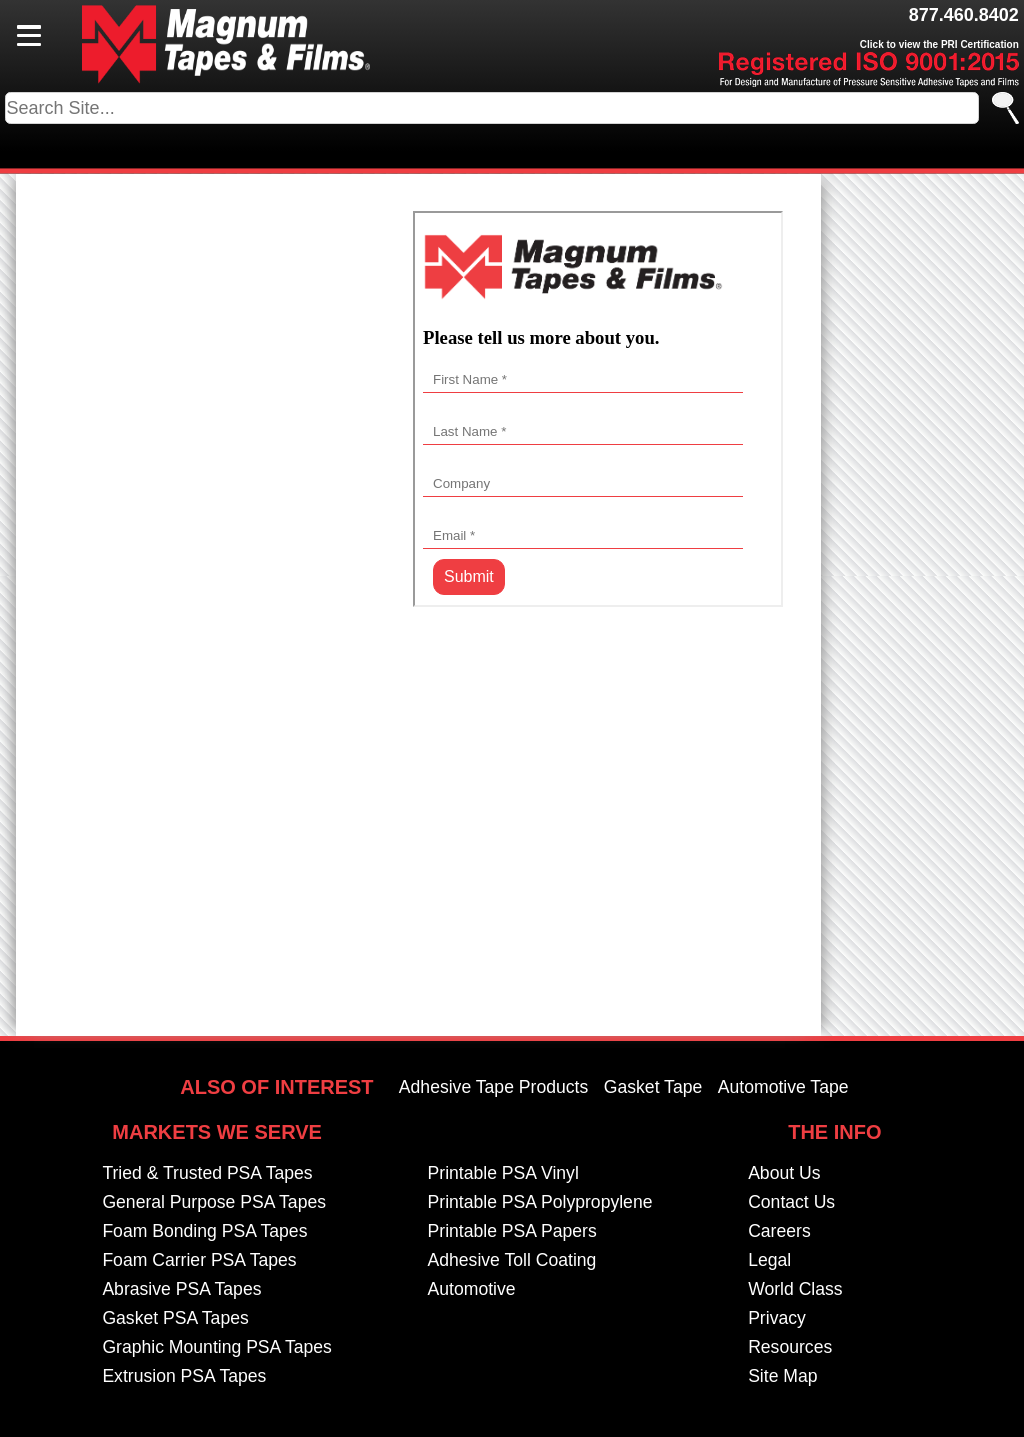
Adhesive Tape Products (493, 1088)
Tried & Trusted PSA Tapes (207, 1174)
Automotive (472, 1290)
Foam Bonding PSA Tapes (204, 1232)
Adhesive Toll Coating (512, 1261)
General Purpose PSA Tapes (214, 1203)
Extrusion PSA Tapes (184, 1377)
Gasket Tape (653, 1088)
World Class (795, 1290)
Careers (779, 1232)
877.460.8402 (964, 15)
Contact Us (791, 1203)
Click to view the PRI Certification (939, 44)
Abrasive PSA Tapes (181, 1290)
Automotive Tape (783, 1088)
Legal (769, 1261)
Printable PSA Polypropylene (540, 1203)
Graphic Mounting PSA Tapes (217, 1348)
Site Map (782, 1377)
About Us (784, 1174)
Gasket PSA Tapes (175, 1319)
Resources (790, 1348)
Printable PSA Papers (512, 1232)
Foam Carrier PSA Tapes (199, 1261)
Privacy (777, 1319)
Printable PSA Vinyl (503, 1174)
